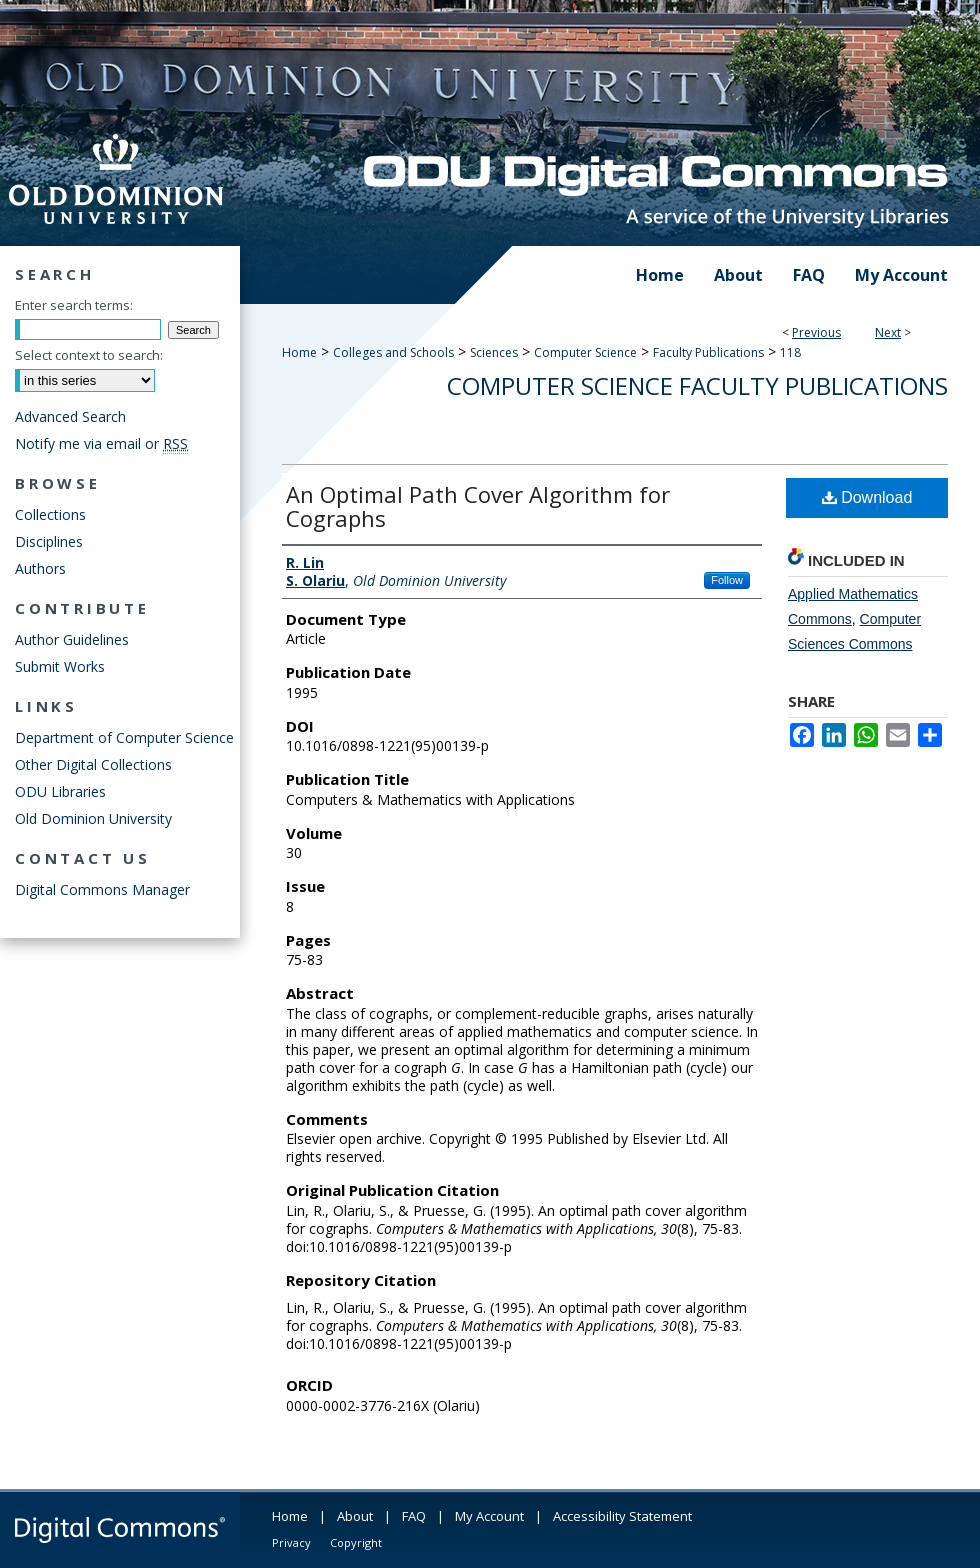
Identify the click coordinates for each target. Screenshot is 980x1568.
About (355, 1516)
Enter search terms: (74, 305)
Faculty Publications (708, 352)
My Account (489, 1516)
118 (790, 352)
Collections (50, 514)
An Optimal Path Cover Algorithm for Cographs (478, 506)
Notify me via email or (101, 443)
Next (888, 332)
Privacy (291, 1542)
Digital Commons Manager (102, 889)
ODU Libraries (60, 791)
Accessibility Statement (622, 1516)
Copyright (356, 1542)
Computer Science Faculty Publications (697, 385)
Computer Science (585, 352)
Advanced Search (70, 416)
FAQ (414, 1516)
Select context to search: (89, 355)
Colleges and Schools (393, 352)
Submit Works (60, 666)
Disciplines (49, 541)
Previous (816, 332)
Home (299, 352)
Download (867, 497)
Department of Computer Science (124, 737)
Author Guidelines (72, 639)
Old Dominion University (93, 818)
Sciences (494, 352)
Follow (727, 580)
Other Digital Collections (93, 764)
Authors (40, 568)
